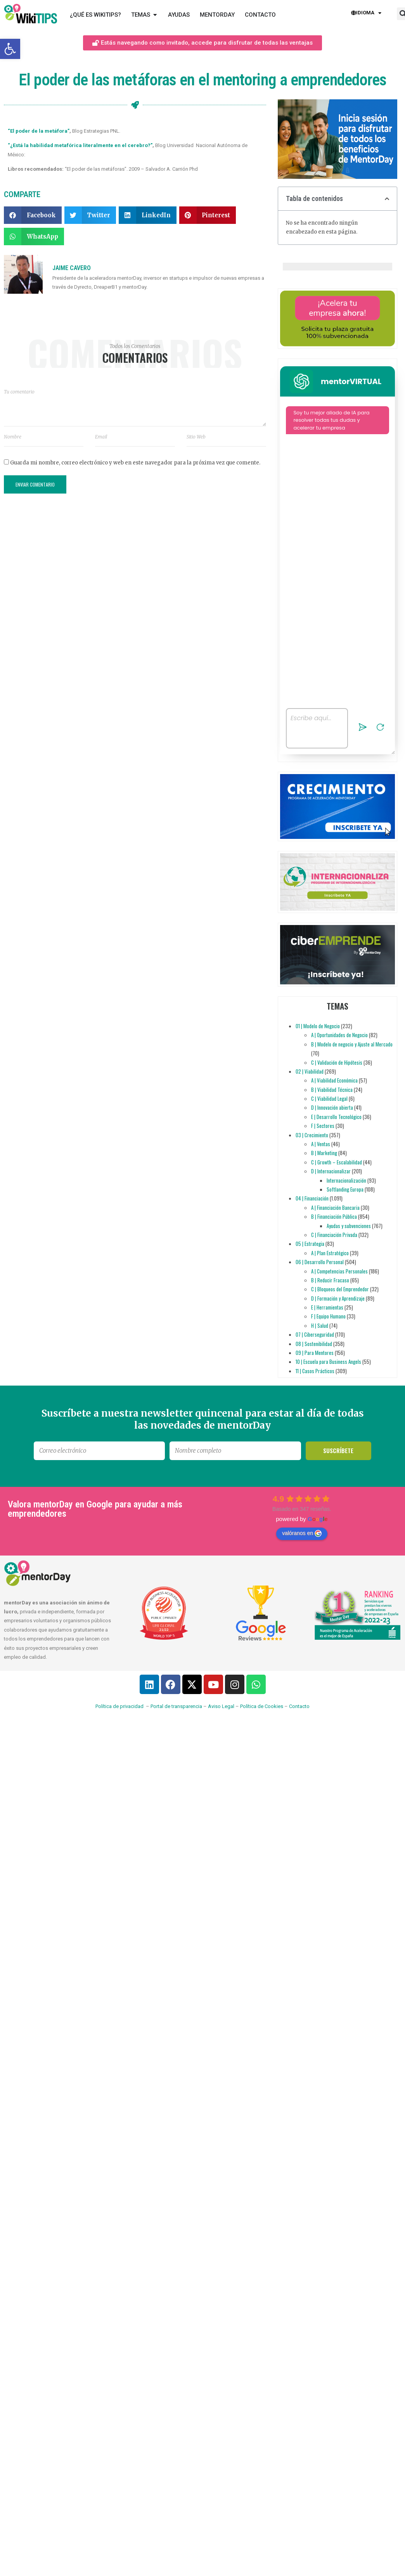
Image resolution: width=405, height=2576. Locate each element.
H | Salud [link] (319, 1325)
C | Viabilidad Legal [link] (329, 1098)
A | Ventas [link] (320, 1144)
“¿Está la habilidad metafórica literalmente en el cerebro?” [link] (80, 145)
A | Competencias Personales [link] (339, 1271)
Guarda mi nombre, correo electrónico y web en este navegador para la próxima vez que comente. (135, 462)
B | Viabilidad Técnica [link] (332, 1089)
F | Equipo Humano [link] (328, 1316)
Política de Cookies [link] (261, 1706)
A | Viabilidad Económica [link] (334, 1080)
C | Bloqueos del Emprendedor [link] (340, 1289)
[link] (10, 49)
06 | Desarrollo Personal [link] (320, 1262)
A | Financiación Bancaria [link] (335, 1207)
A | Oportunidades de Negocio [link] (339, 1035)
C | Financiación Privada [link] (334, 1235)
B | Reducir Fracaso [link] (330, 1280)
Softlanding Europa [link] (345, 1189)
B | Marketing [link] (324, 1153)
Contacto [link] (299, 1706)
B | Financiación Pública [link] (334, 1216)
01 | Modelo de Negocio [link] (318, 1026)
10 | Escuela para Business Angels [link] (328, 1361)
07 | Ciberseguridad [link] (315, 1334)
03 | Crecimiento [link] (312, 1135)
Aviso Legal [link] (221, 1706)
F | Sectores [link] (322, 1125)
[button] (33, 215)
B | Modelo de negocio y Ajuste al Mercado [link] (352, 1044)
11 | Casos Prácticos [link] (315, 1371)
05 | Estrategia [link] (310, 1243)
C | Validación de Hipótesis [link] (336, 1062)
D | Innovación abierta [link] (332, 1107)
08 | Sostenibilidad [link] (314, 1344)
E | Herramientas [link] (327, 1307)
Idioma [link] (366, 13)
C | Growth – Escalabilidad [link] (336, 1162)
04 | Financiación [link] (312, 1198)
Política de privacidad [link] (119, 1706)
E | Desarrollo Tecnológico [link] (336, 1117)
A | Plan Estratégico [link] (330, 1253)
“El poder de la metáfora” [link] (38, 131)
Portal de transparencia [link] (176, 1706)
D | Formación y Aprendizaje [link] (338, 1298)
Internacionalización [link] (346, 1180)
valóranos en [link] (302, 1533)
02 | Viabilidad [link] (310, 1071)
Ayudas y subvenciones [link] (349, 1226)
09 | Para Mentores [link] (315, 1352)
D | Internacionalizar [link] (331, 1171)
